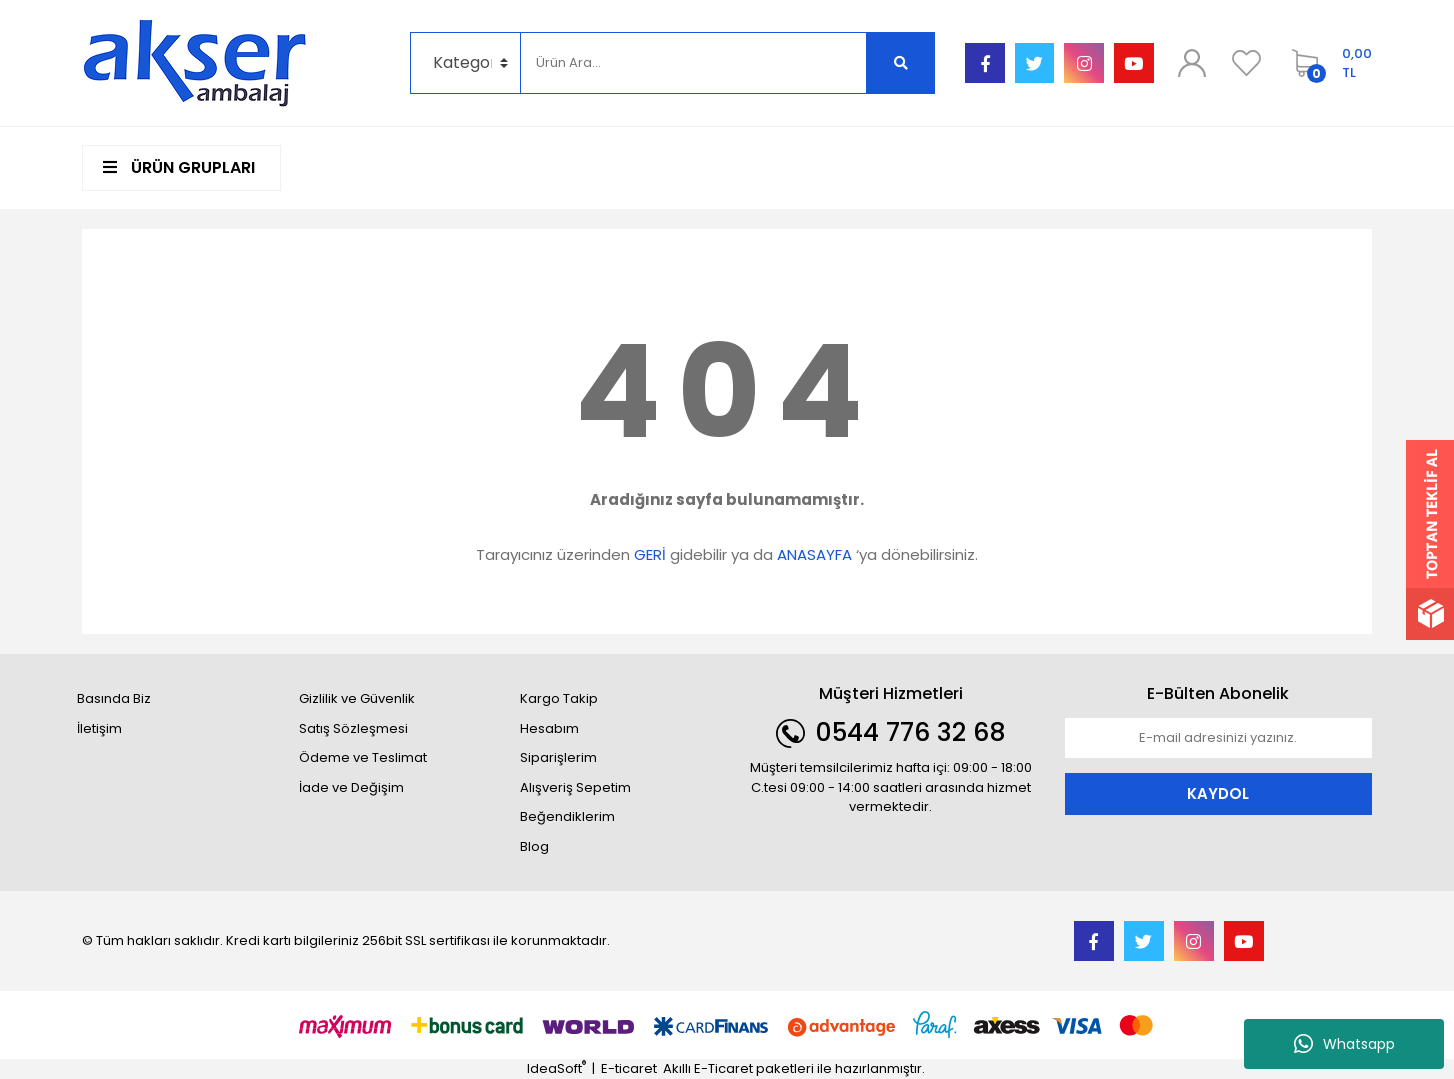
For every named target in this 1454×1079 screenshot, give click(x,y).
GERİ (650, 554)
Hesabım (549, 728)
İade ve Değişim (351, 787)
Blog (534, 846)
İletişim (99, 728)
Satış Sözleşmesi (353, 728)
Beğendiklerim (567, 816)
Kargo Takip (559, 698)
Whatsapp (1344, 1044)
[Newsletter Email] (1219, 738)
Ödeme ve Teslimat (363, 757)
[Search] (693, 63)
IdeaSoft (556, 1068)
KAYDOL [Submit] (1218, 793)
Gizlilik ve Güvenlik (357, 698)
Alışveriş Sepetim (575, 787)
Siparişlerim (558, 757)
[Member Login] (1192, 63)
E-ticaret (629, 1068)
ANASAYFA (814, 554)
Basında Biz (114, 698)
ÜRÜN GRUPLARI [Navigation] (179, 167)
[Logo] (195, 62)
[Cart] (1327, 63)
